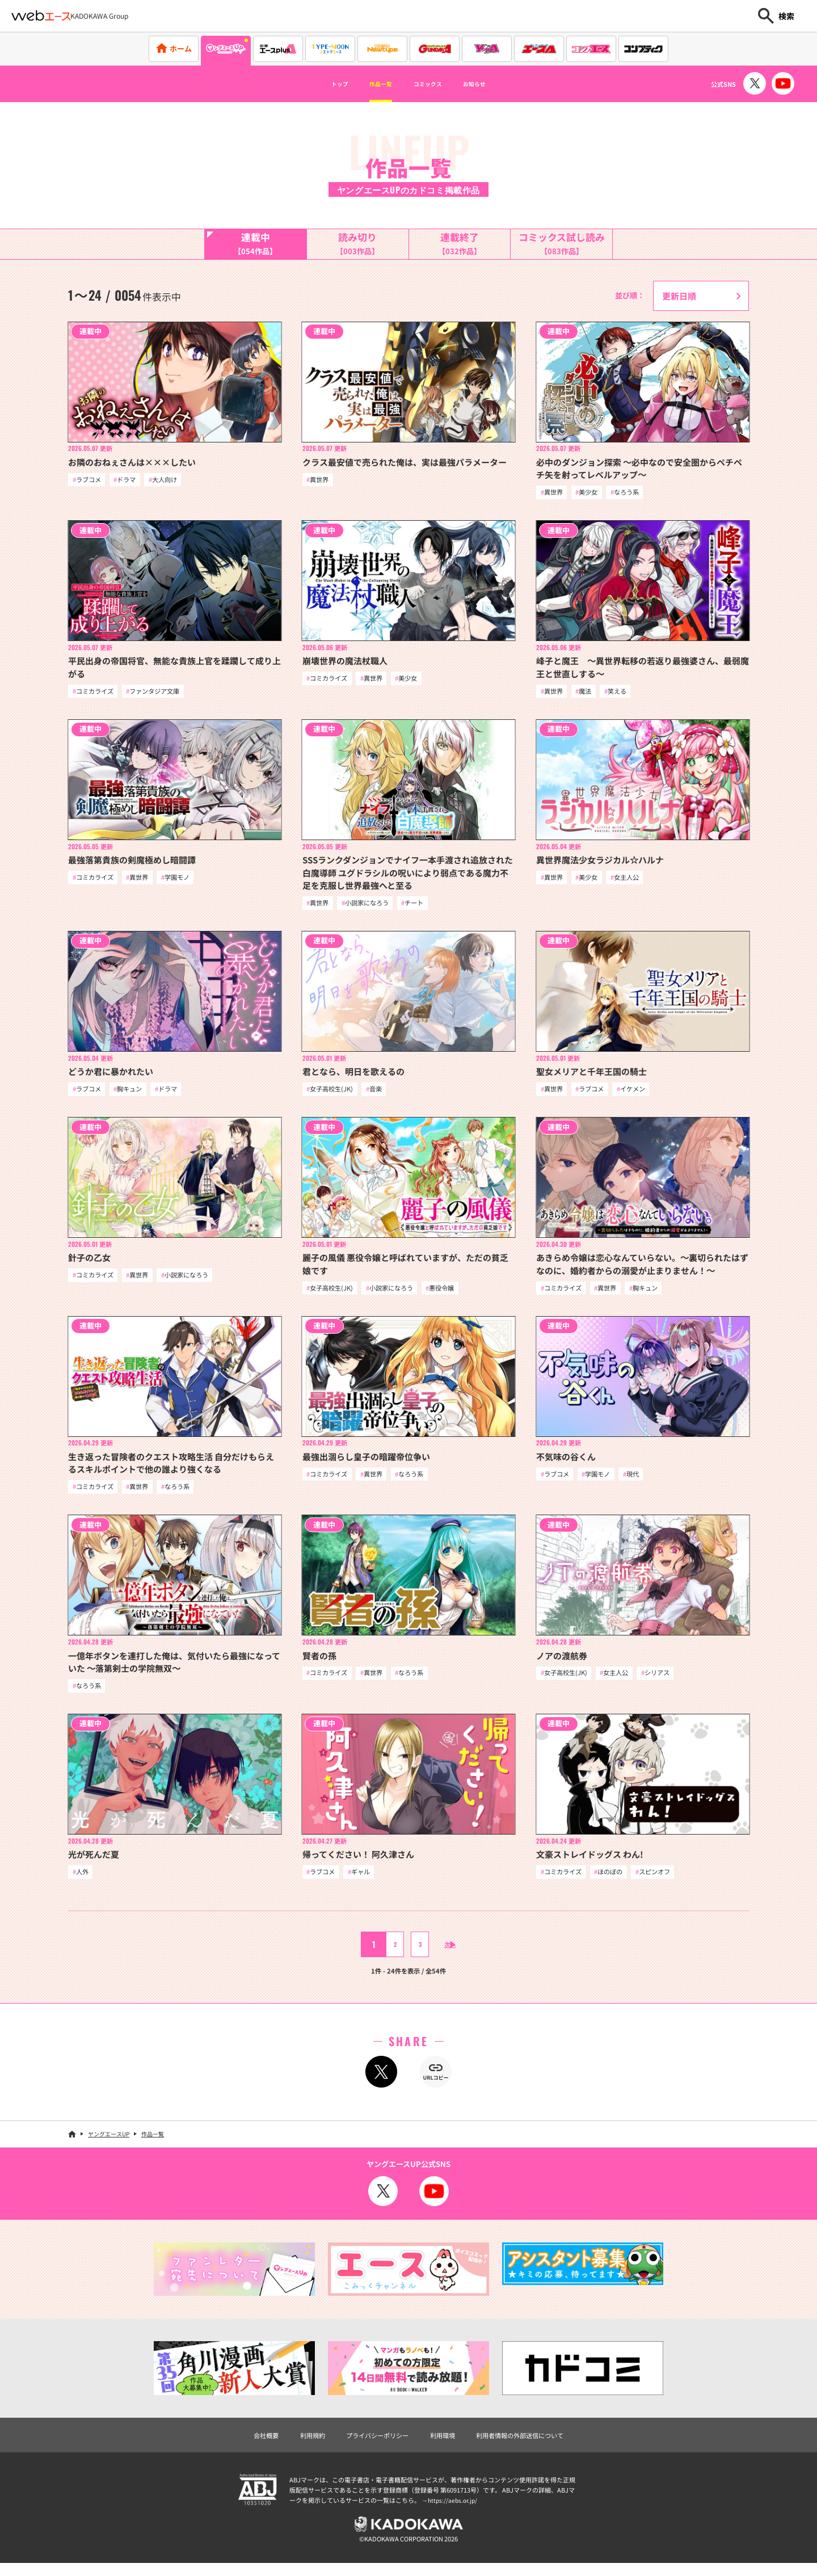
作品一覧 (370, 84)
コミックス (433, 84)
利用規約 (299, 2444)
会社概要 (248, 2444)
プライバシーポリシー (371, 2444)
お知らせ (495, 84)
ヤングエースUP (108, 2142)
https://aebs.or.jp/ (454, 2510)
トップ (317, 84)
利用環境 (445, 2444)
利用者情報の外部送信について (532, 2444)
